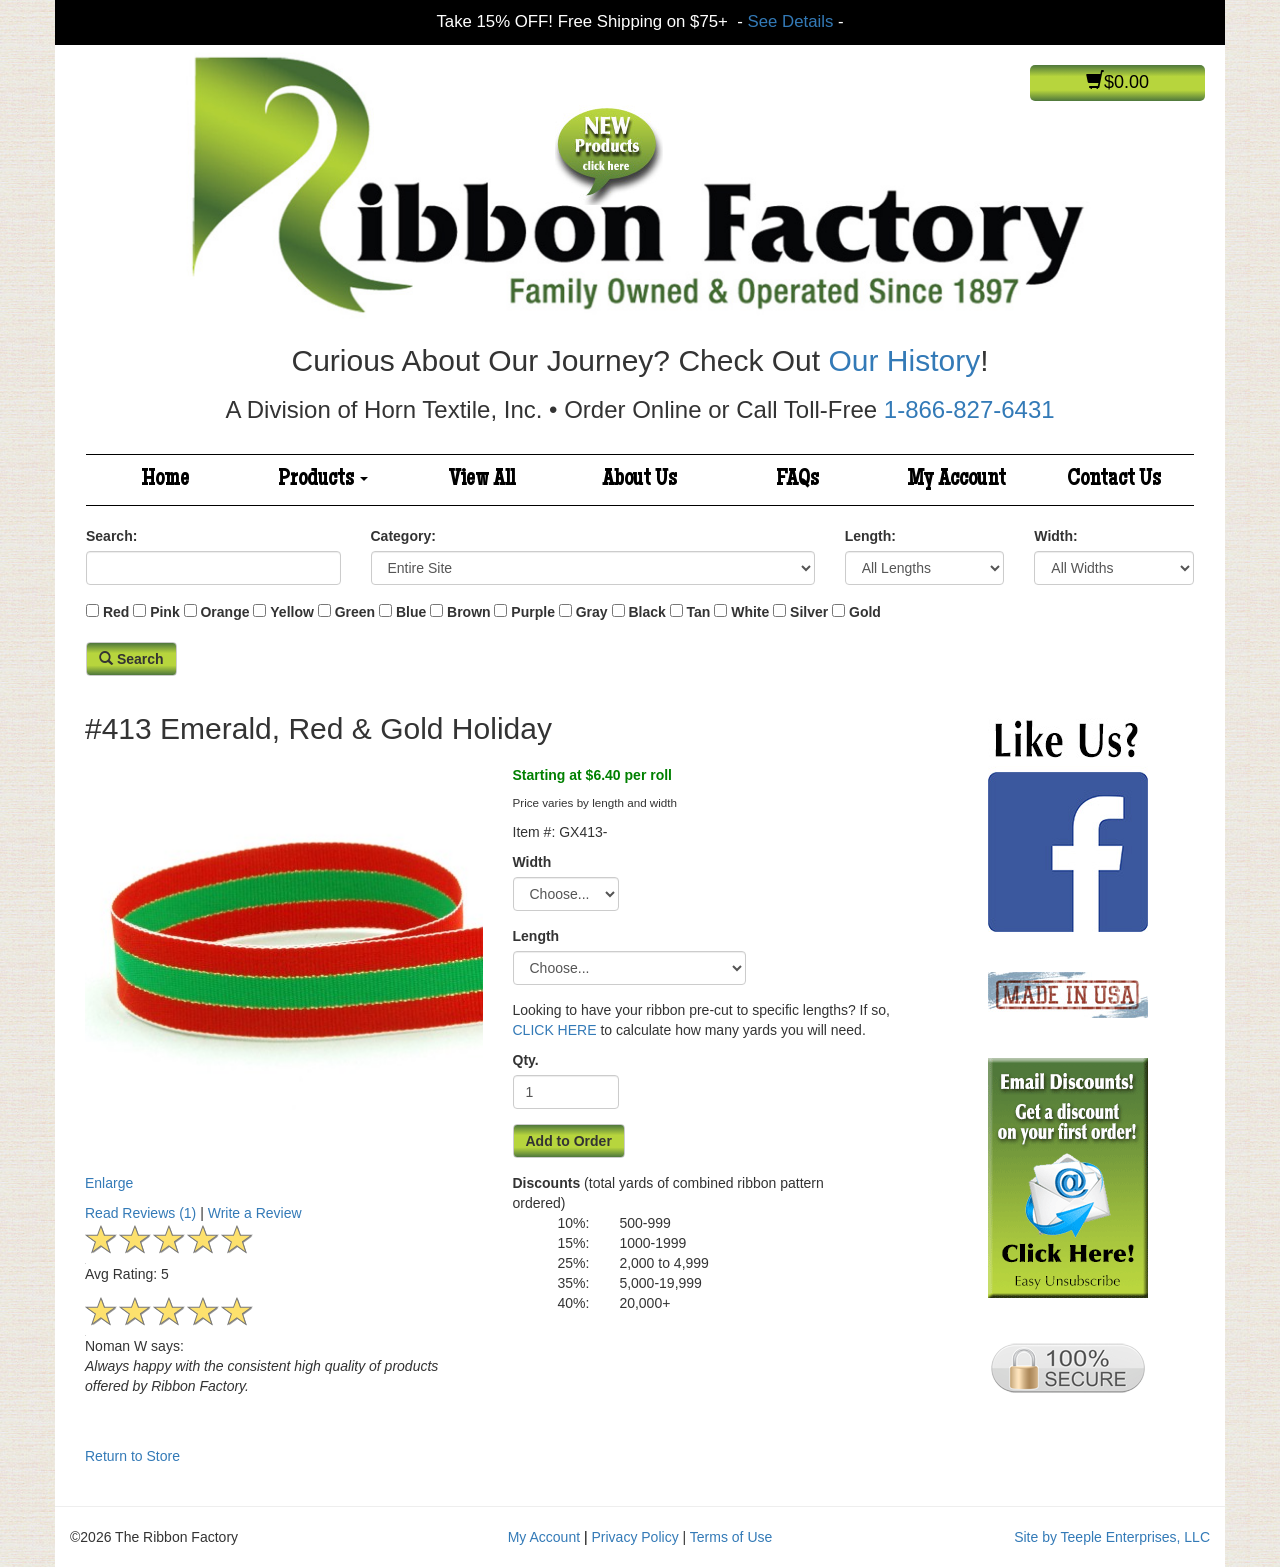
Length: (870, 536)
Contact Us (1114, 480)
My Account (956, 480)
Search (131, 659)
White (750, 612)
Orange (224, 612)
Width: (1055, 536)
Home (165, 480)
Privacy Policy (635, 1537)
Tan (699, 612)
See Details (791, 21)
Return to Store (132, 1456)
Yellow (292, 612)
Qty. (526, 1060)
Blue (411, 612)
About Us (639, 480)
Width (532, 862)
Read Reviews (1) (140, 1213)
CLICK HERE (555, 1030)
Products (323, 480)
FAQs (797, 480)
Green (355, 612)
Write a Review (255, 1213)
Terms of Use (731, 1537)
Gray (592, 612)
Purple (533, 612)
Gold (865, 612)
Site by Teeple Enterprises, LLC (1112, 1537)
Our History (904, 360)
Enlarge (284, 973)
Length (536, 936)
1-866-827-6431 (969, 409)
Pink (165, 612)
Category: (403, 536)
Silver (809, 612)
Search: (111, 536)
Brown (469, 612)
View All (482, 480)
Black (646, 612)
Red (116, 612)
